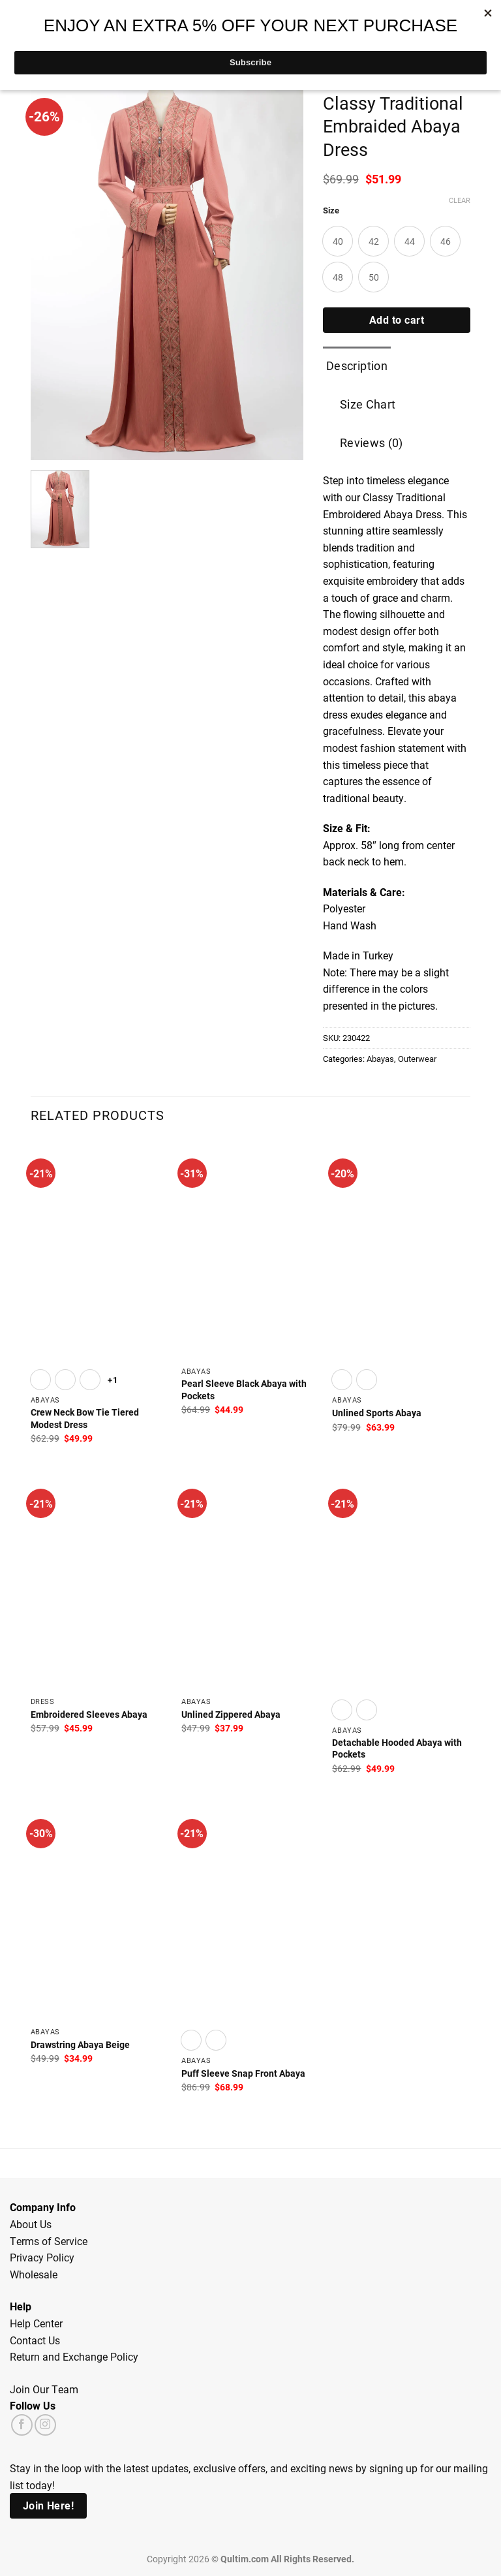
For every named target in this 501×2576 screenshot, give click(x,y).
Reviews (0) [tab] (371, 442)
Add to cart (396, 319)
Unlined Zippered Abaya (231, 1714)
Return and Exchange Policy (74, 2356)
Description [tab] (356, 365)
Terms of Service (48, 2241)
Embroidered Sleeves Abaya (89, 1714)
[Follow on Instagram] (45, 2425)
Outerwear (417, 1058)
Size (331, 210)
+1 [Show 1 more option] (112, 1379)
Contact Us (35, 2340)
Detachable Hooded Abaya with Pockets (397, 1749)
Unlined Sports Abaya (376, 1413)
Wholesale (33, 2274)
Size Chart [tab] (368, 404)
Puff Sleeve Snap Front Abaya (243, 2073)
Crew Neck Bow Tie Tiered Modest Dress (85, 1418)
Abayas (380, 1058)
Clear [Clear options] (459, 200)
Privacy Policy (42, 2257)
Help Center (36, 2323)
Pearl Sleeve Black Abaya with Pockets (244, 1390)
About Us (31, 2224)
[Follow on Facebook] (22, 2425)
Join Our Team (44, 2389)
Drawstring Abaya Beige (80, 2045)
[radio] (337, 241)
